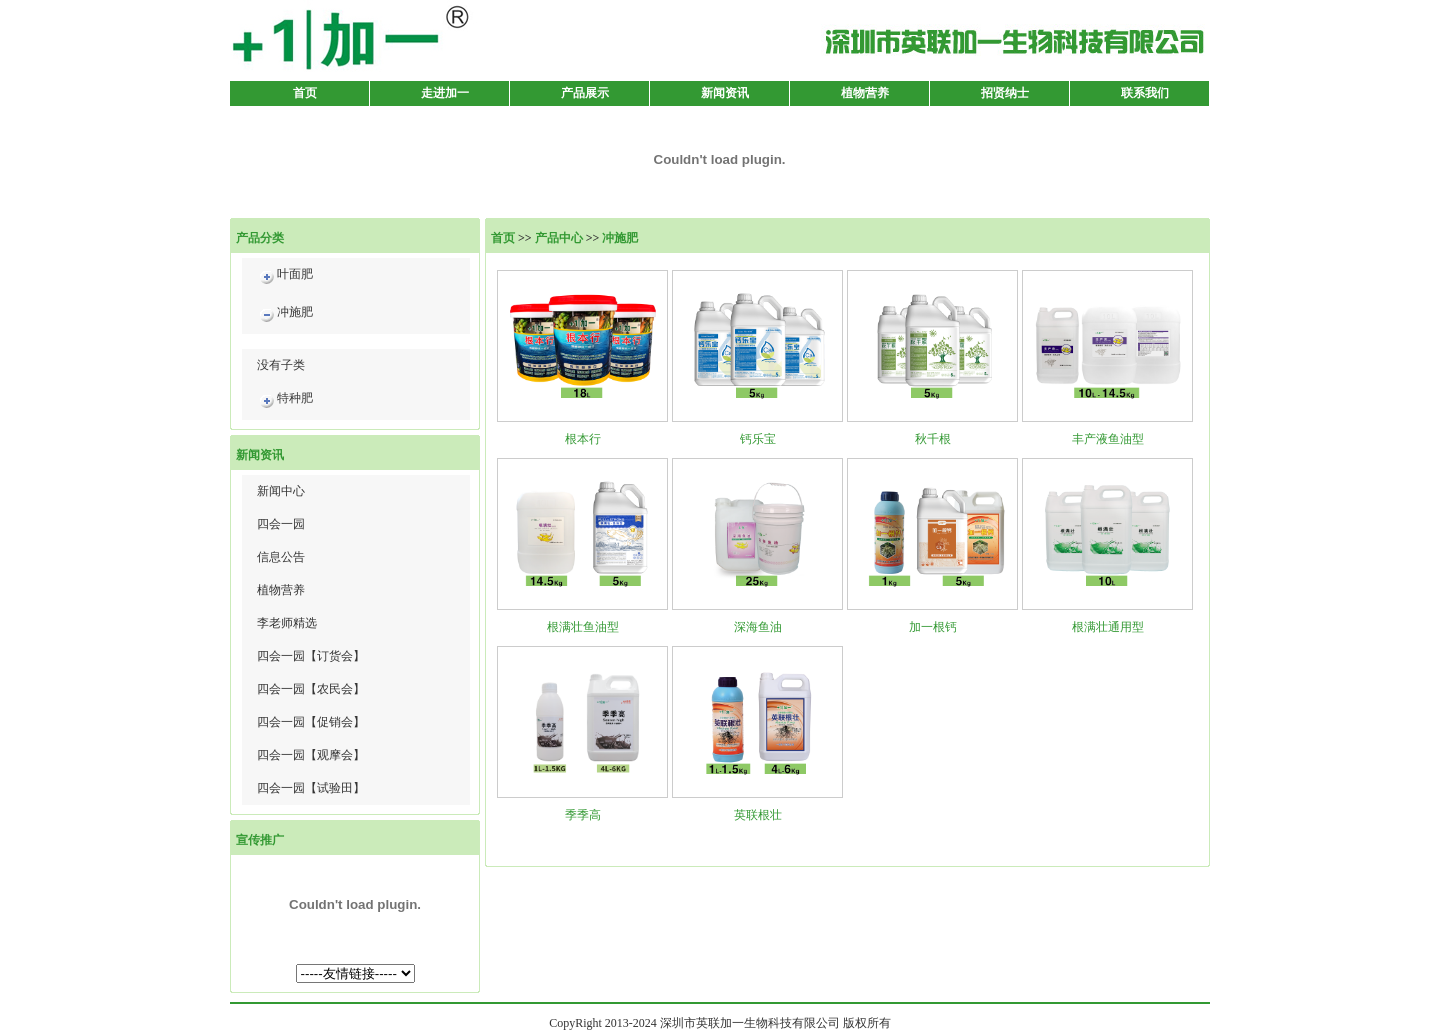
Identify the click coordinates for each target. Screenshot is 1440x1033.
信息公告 (281, 557)
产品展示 (585, 93)
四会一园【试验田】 (311, 788)
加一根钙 (933, 627)
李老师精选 (287, 623)
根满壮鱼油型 (583, 627)
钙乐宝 (758, 439)
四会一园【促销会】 (311, 722)
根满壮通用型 (1108, 627)
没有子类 (281, 365)
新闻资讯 (725, 93)
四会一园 (281, 524)
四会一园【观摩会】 (311, 755)
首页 (305, 93)
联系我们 (1145, 93)
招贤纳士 (1005, 93)
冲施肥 (285, 315)
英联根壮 (758, 815)
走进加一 (445, 93)
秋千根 (933, 439)
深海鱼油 (758, 627)
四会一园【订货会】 (311, 656)
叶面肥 (285, 277)
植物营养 (865, 93)
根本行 (583, 439)
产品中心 (559, 238)
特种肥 (285, 401)
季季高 (583, 815)
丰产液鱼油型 (1108, 439)
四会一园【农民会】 (311, 689)
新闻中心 (281, 491)
